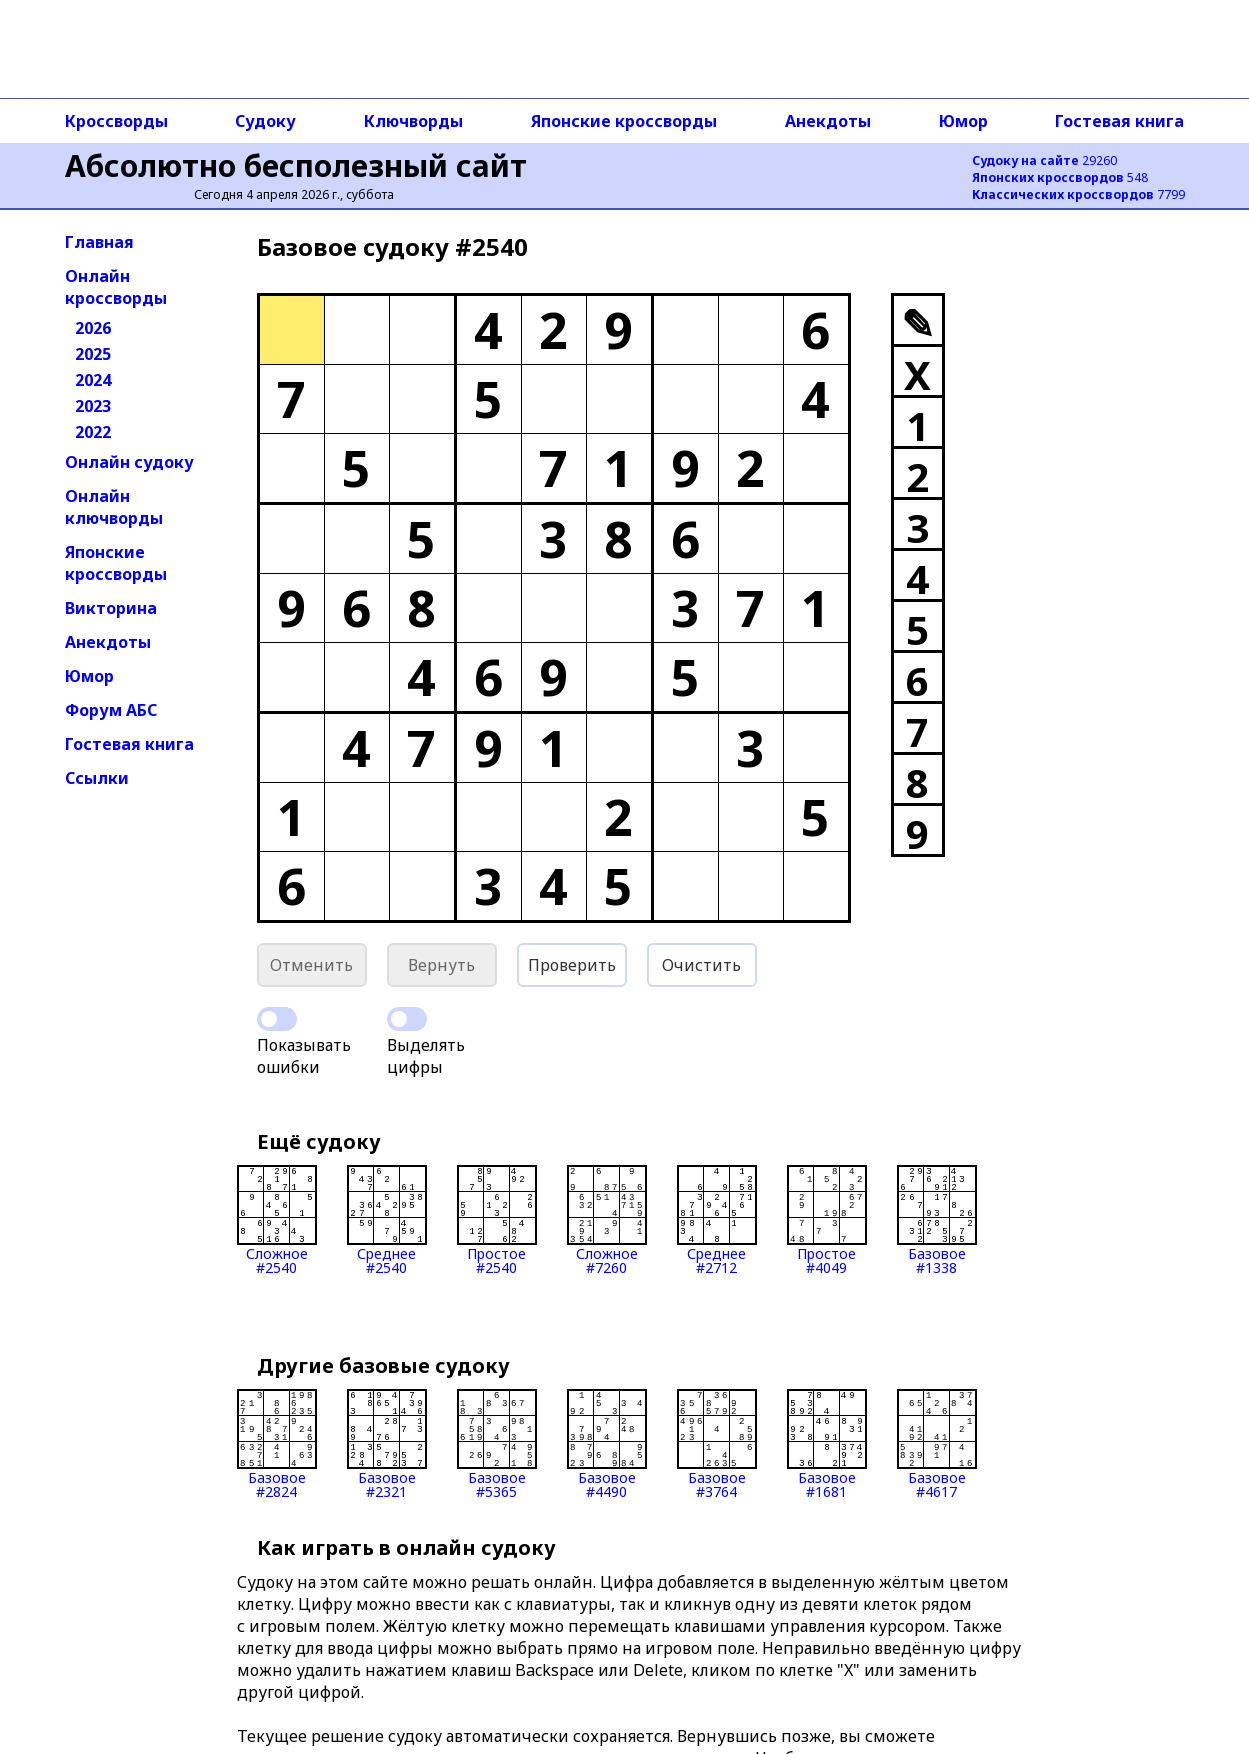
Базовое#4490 (607, 1444)
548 (1060, 177)
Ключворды (413, 121)
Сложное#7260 (607, 1220)
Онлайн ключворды (114, 507)
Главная (99, 242)
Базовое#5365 (497, 1444)
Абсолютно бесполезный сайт (296, 165)
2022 (93, 432)
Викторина (111, 608)
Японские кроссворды (624, 121)
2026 (93, 328)
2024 (93, 380)
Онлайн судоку (129, 462)
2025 (93, 354)
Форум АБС (111, 710)
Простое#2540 (497, 1220)
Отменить (311, 965)
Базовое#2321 (387, 1444)
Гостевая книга (1119, 121)
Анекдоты (828, 121)
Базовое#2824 (277, 1444)
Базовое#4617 (937, 1444)
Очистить (701, 965)
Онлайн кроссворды (116, 287)
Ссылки (97, 778)
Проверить (572, 965)
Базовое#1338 (937, 1220)
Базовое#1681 (827, 1444)
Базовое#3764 (717, 1444)
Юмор (963, 121)
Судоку (265, 121)
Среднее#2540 (387, 1220)
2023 (93, 406)
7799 (1078, 194)
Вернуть (441, 965)
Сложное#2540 (277, 1220)
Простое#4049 (827, 1220)
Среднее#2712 (717, 1220)
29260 (1044, 160)
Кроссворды (116, 121)
